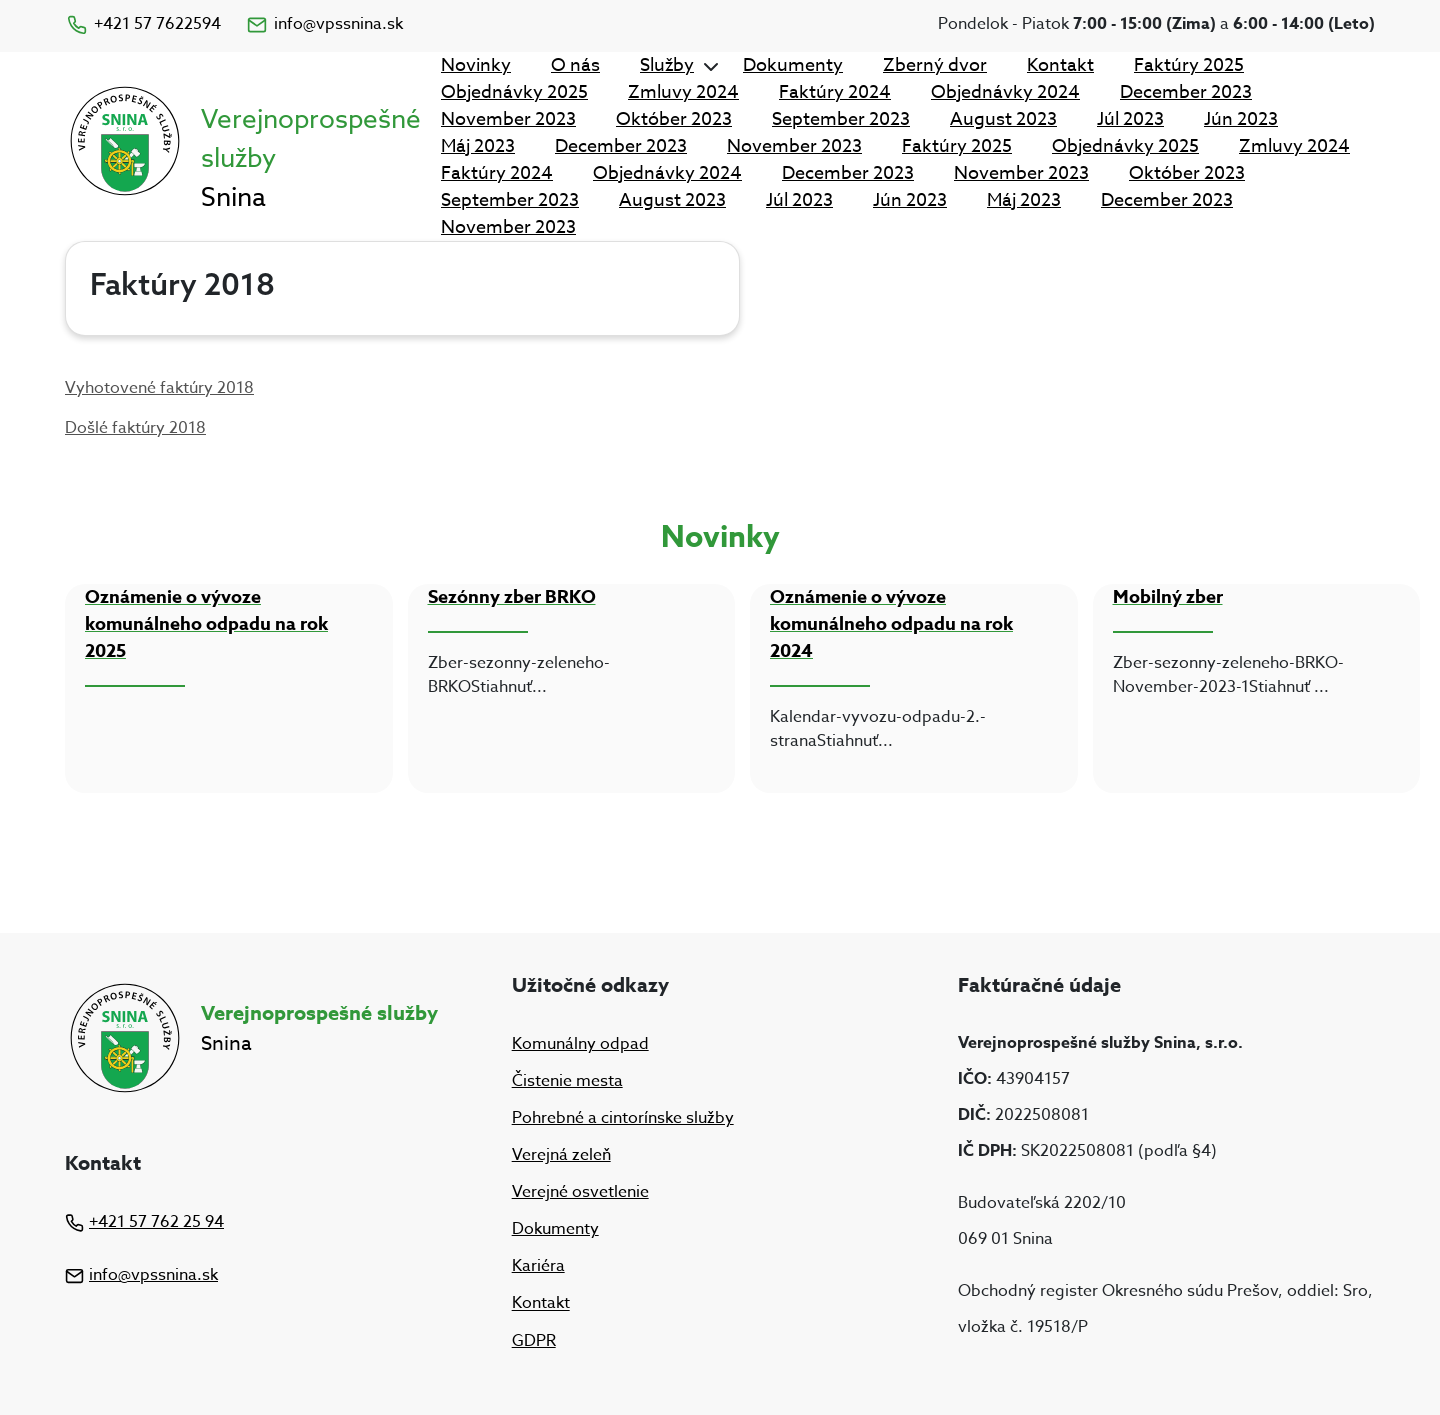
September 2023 (841, 119)
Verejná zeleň (561, 1155)
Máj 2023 (478, 146)
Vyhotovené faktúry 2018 (159, 388)
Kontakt (1060, 65)
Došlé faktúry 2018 (135, 428)
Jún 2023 (1241, 119)
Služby (667, 65)
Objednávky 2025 (514, 92)
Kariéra (538, 1266)
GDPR (534, 1341)
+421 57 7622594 (143, 24)
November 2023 (508, 119)
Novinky (476, 65)
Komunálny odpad (580, 1044)
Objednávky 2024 (1005, 92)
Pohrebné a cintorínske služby (623, 1118)
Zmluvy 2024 (683, 92)
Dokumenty (793, 65)
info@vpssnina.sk (324, 24)
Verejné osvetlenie (580, 1192)
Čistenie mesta (567, 1081)
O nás (575, 65)
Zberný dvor (935, 65)
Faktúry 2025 (1189, 65)
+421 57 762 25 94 (144, 1222)
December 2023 (1186, 92)
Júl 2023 (1130, 119)
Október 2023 (674, 119)
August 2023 (1003, 119)
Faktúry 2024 (835, 92)
